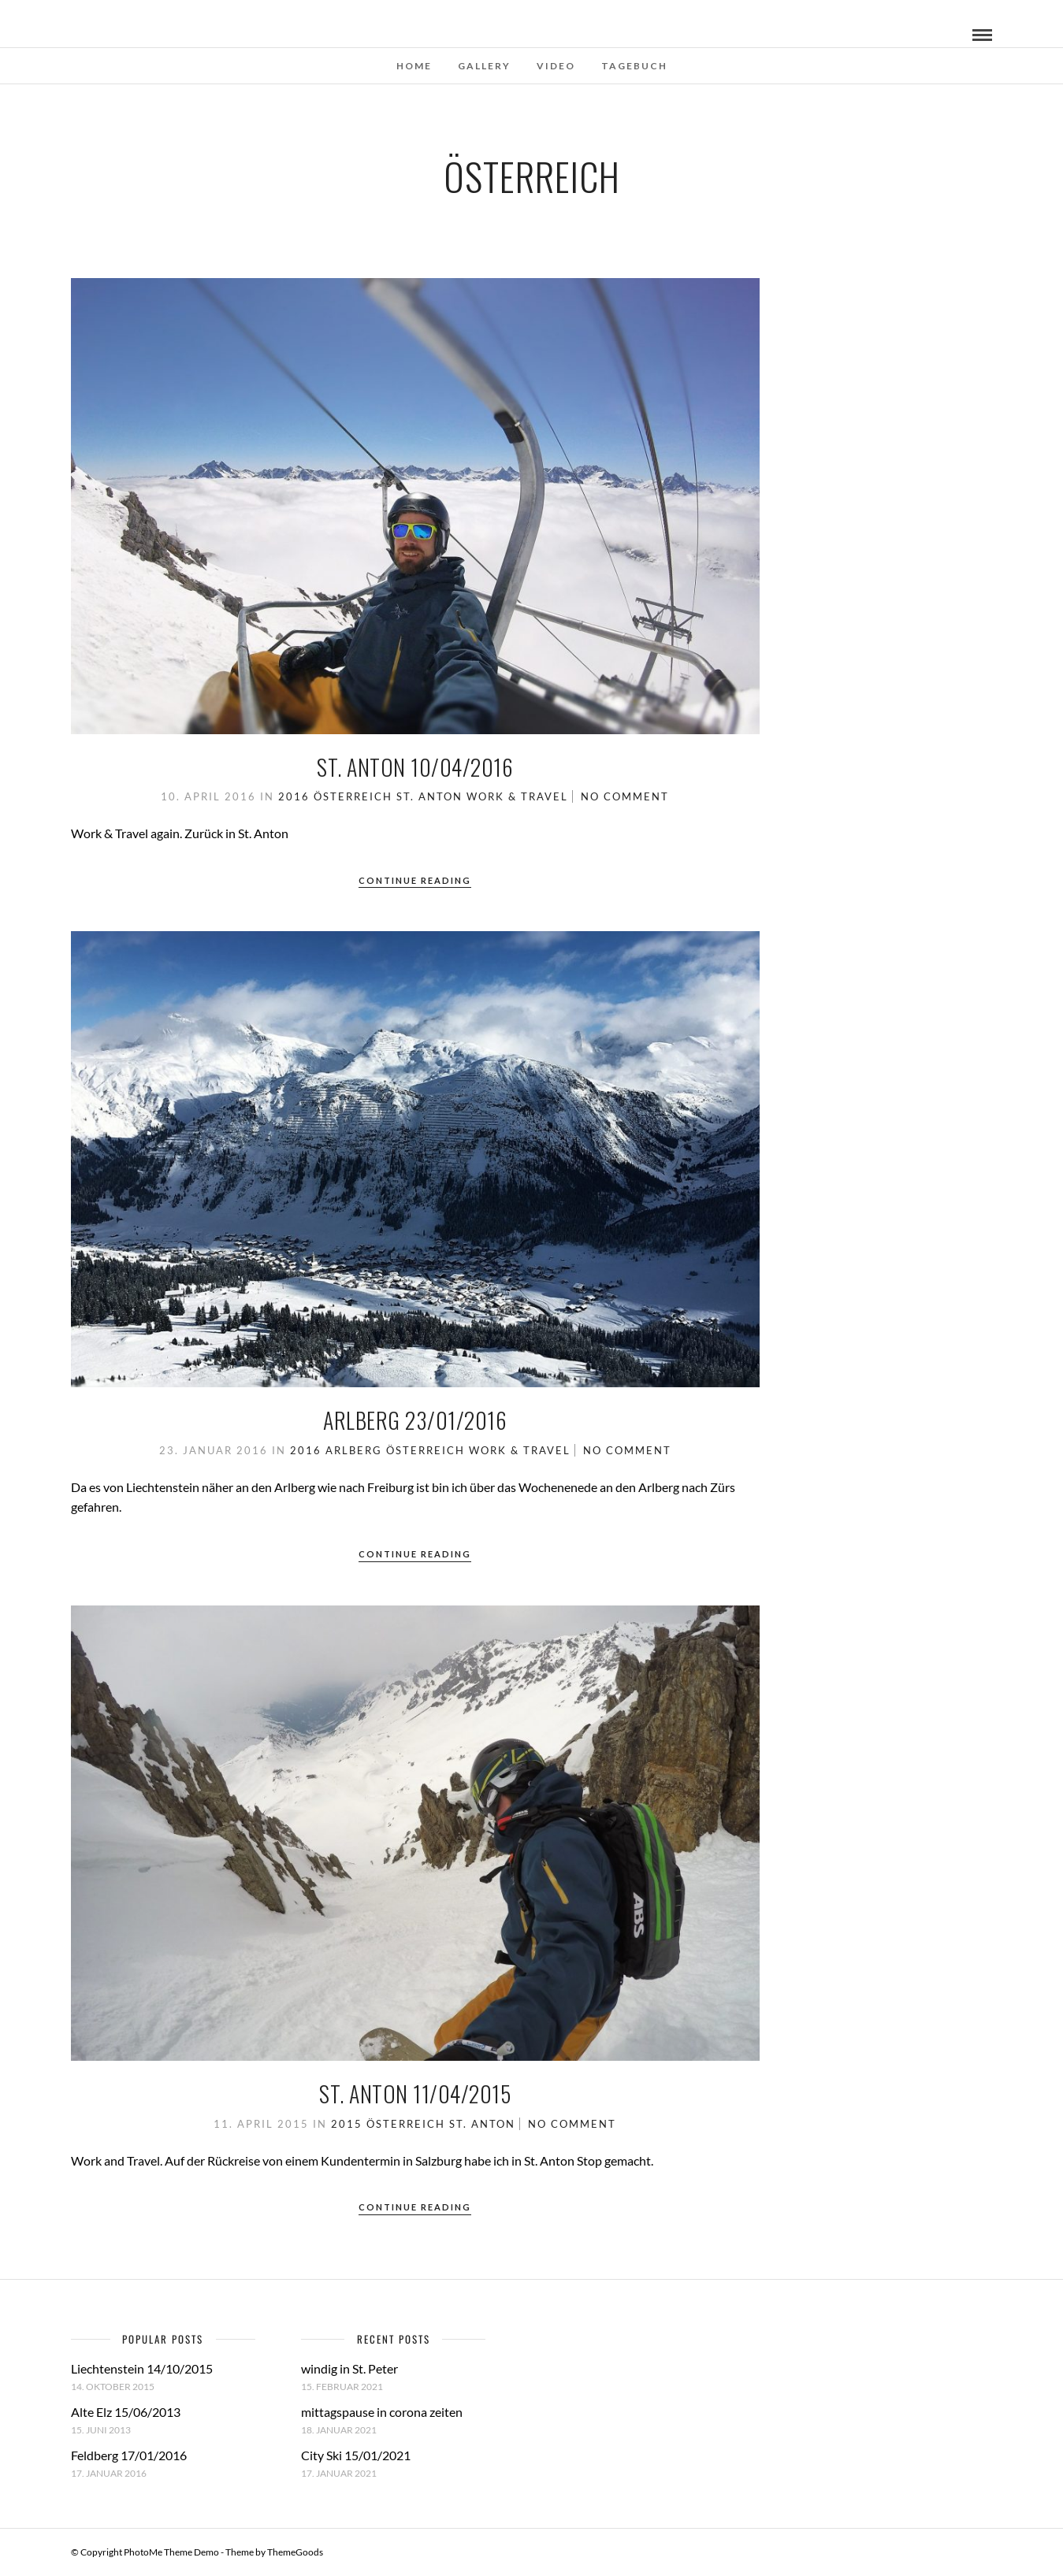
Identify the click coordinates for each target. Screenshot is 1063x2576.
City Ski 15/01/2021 (356, 2455)
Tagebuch (634, 66)
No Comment (625, 796)
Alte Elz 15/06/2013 (125, 2411)
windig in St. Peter (349, 2368)
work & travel (517, 796)
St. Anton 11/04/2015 (415, 2093)
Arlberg (353, 1450)
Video (556, 66)
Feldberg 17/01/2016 (129, 2455)
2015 (346, 2124)
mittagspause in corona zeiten (382, 2411)
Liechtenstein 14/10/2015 (142, 2368)
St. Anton (429, 796)
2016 (294, 796)
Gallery (484, 66)
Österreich (353, 796)
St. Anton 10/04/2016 (415, 767)
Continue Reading (415, 880)
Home (414, 66)
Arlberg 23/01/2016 (415, 1420)
